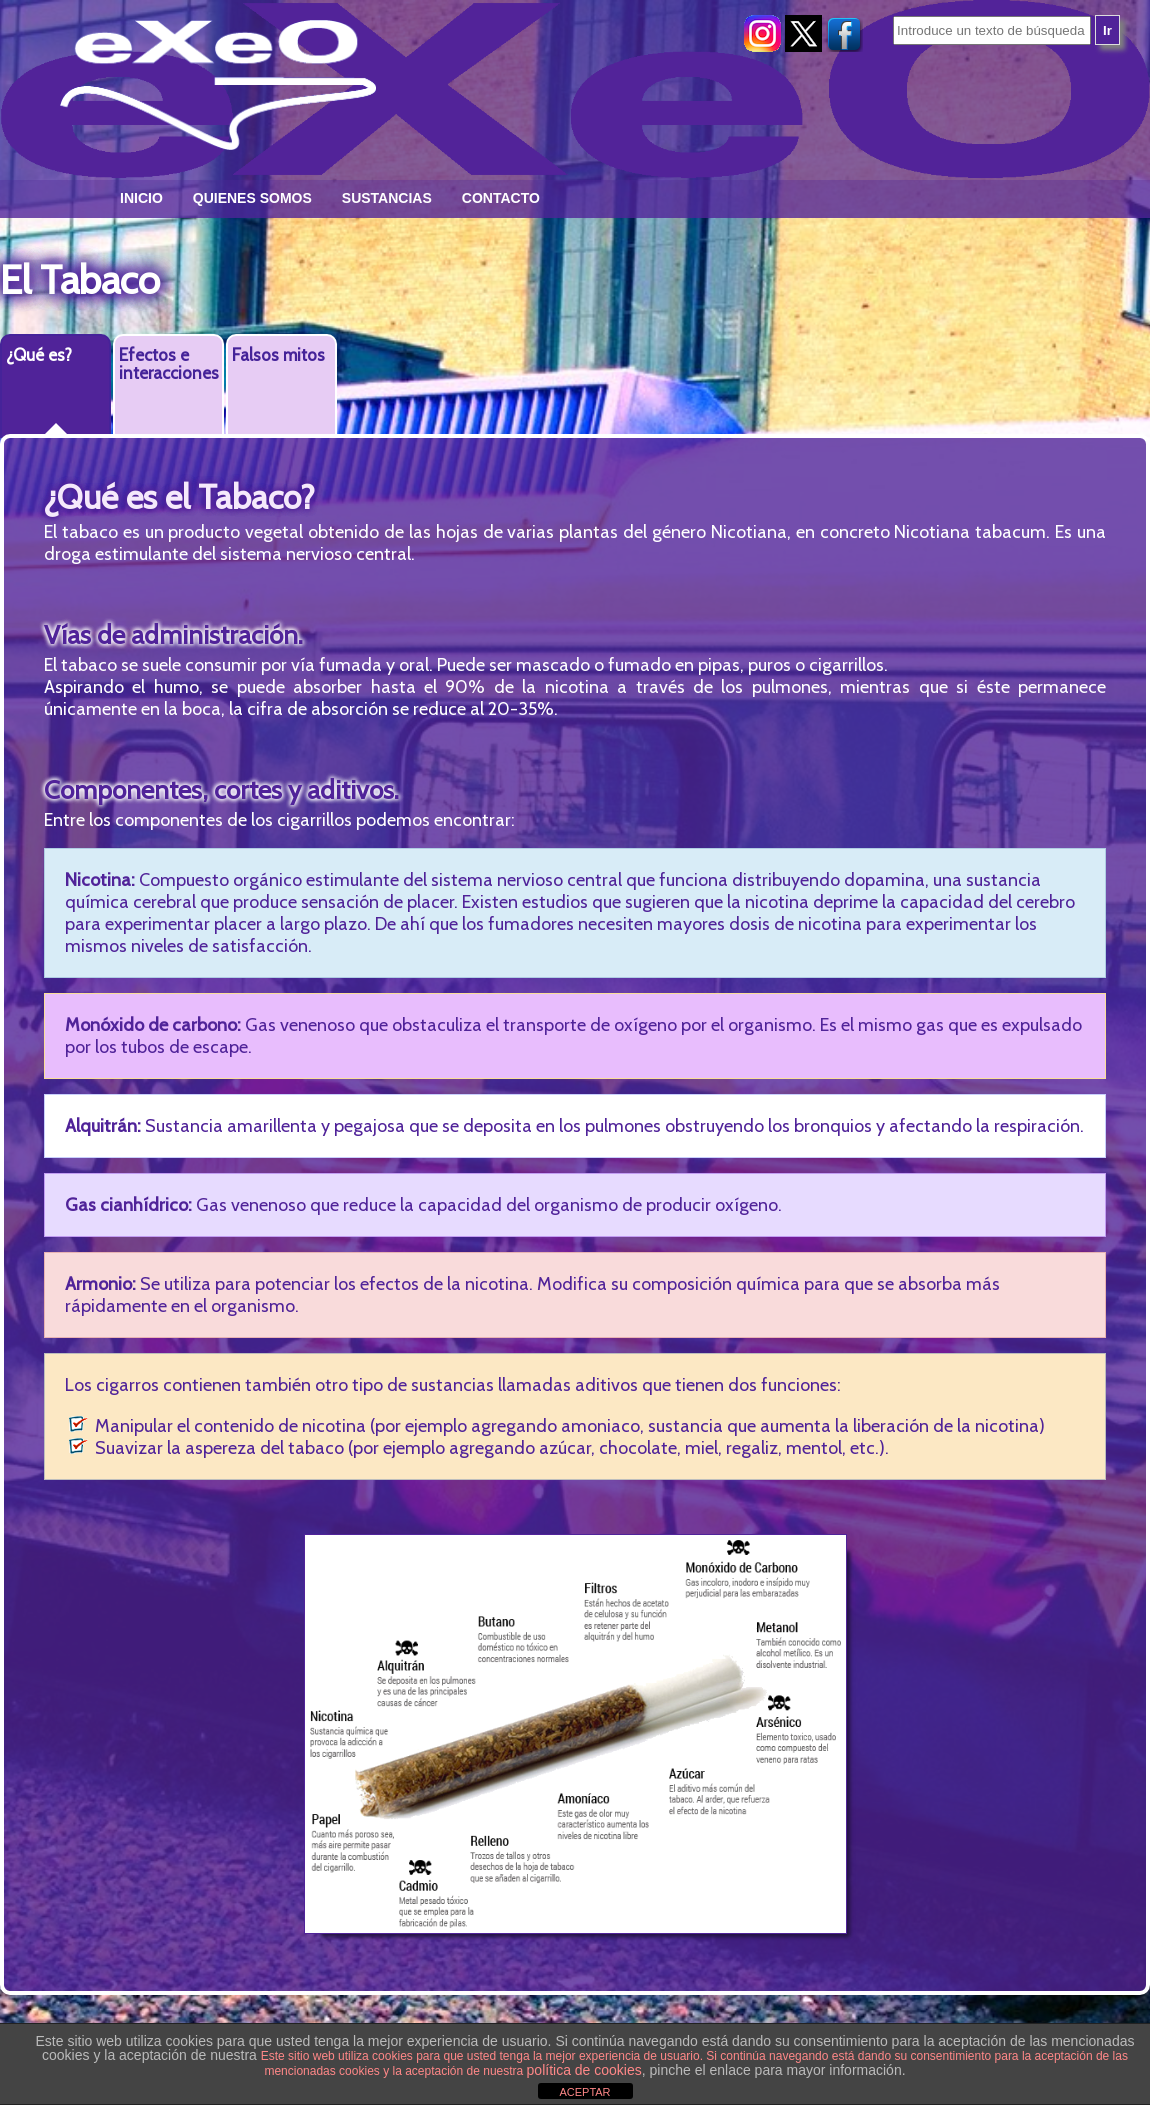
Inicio (141, 198)
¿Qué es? (39, 355)
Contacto (501, 198)
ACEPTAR (584, 2092)
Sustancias (387, 198)
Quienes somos (252, 198)
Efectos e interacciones (169, 364)
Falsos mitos (278, 355)
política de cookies (584, 2070)
